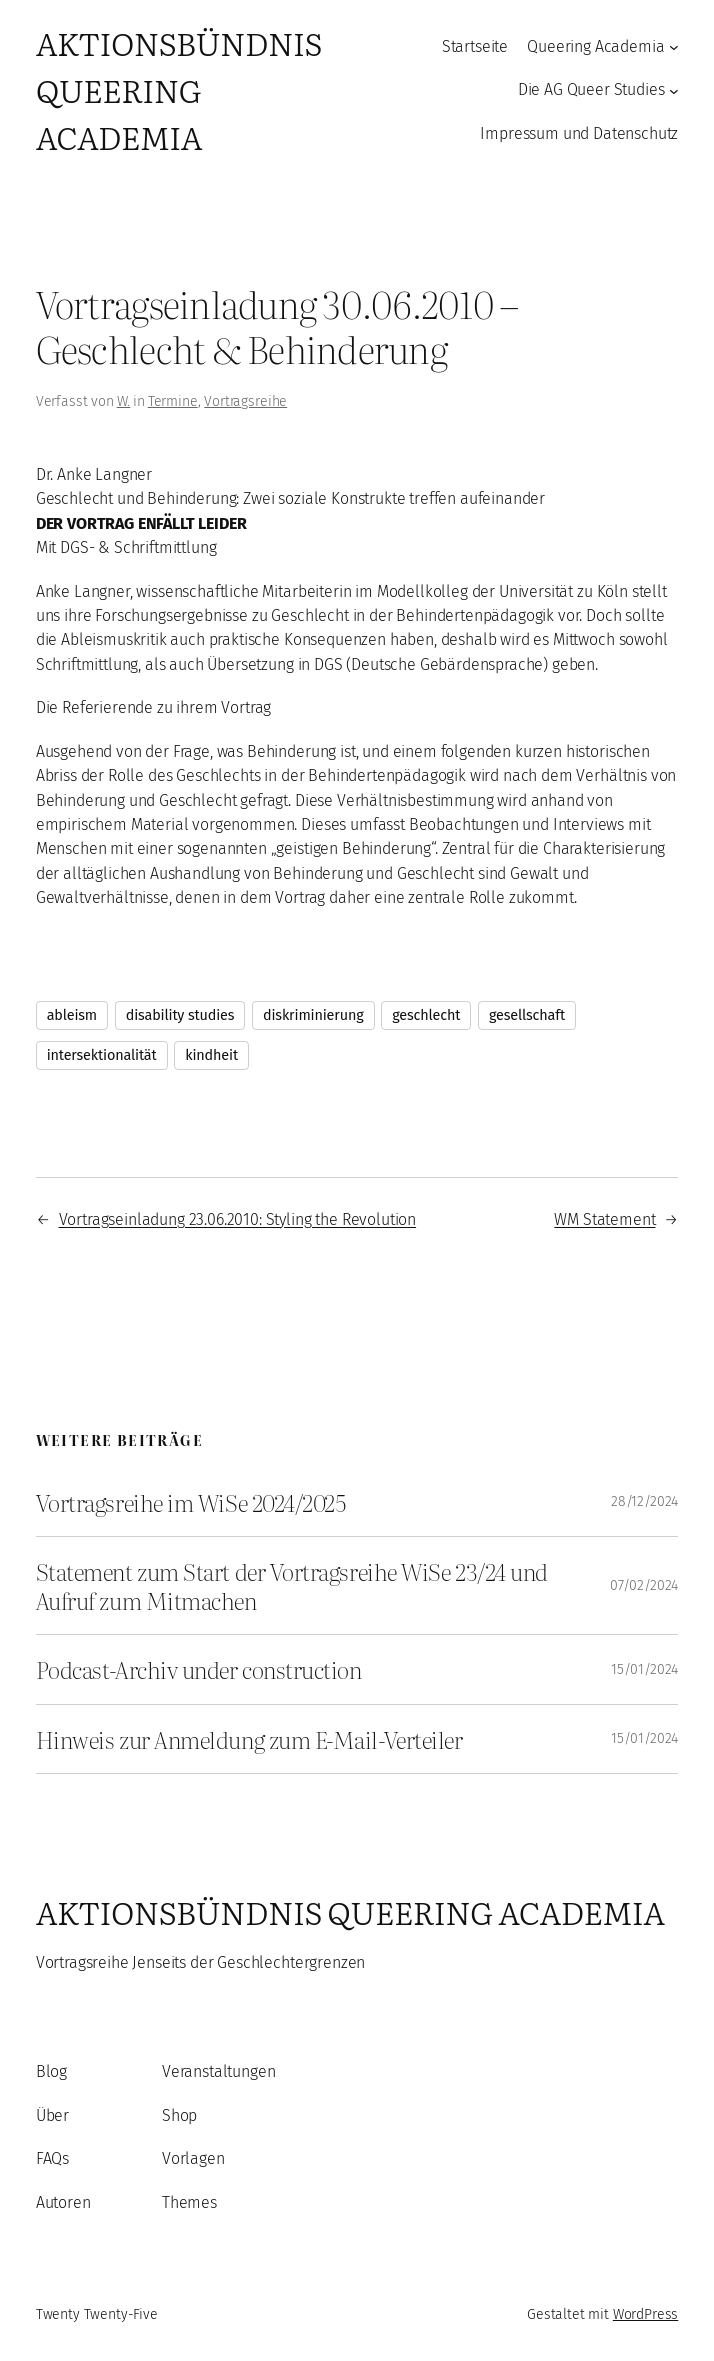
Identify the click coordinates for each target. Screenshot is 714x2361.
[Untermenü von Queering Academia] (674, 47)
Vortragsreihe (245, 401)
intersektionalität (102, 1055)
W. (124, 401)
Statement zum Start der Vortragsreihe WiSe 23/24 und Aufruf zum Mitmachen (292, 1585)
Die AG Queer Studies (591, 89)
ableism (72, 1015)
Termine (173, 401)
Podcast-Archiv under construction (199, 1669)
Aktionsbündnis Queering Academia (179, 89)
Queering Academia (595, 46)
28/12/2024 (644, 1501)
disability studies (180, 1015)
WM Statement (604, 1219)
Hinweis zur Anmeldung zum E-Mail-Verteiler (249, 1739)
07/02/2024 (644, 1585)
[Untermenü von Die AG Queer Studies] (674, 90)
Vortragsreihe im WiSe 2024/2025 (191, 1502)
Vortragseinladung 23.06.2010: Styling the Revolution (238, 1219)
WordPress (646, 2314)
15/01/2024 (644, 1669)
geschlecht (426, 1015)
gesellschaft (527, 1015)
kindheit (211, 1055)
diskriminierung (313, 1015)
